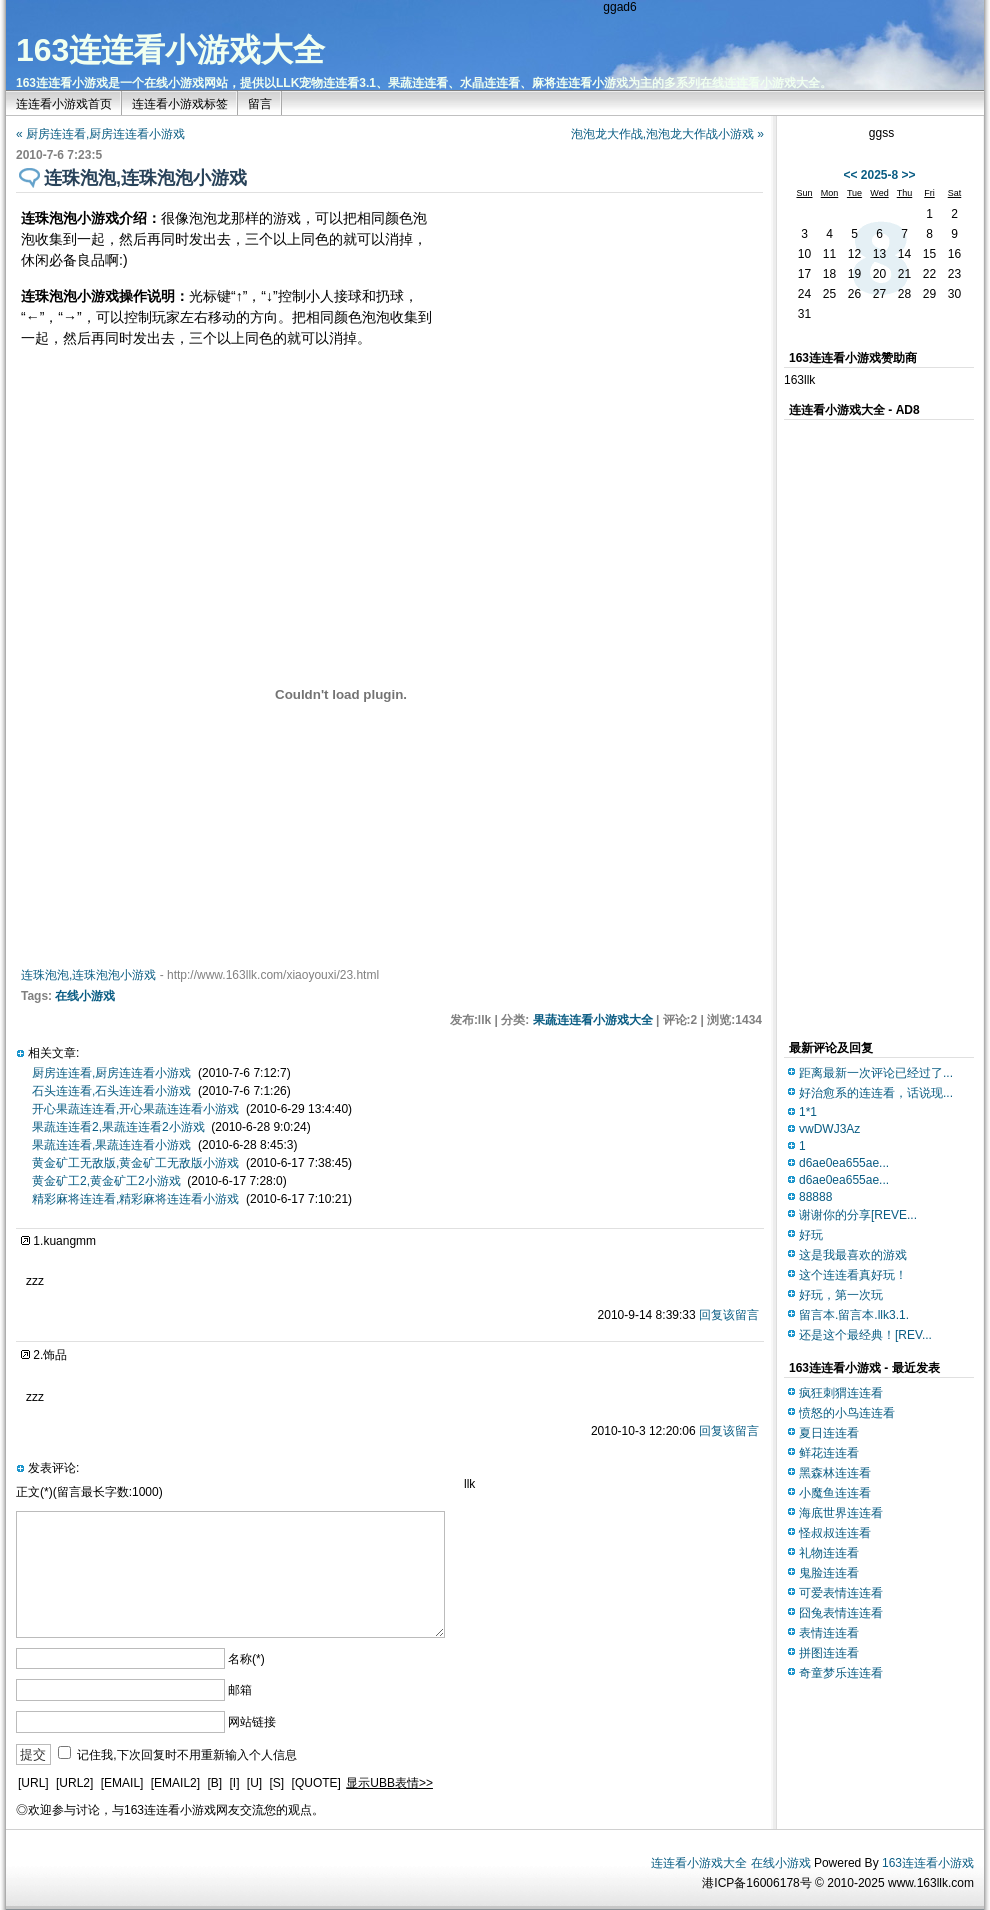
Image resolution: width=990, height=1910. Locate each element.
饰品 (55, 1355)
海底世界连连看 (841, 1513)
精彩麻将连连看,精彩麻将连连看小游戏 (135, 1199)
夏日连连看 (829, 1433)
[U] (254, 1783)
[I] (234, 1783)
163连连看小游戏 (928, 1863)
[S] (277, 1783)
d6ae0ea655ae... (844, 1163)
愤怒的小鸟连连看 (847, 1413)
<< (850, 175)
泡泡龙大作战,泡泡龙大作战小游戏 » (667, 134)
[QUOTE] (316, 1783)
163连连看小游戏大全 (170, 50)
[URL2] (74, 1783)
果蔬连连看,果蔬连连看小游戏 (111, 1145)
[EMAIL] (122, 1783)
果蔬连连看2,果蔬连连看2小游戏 (118, 1127)
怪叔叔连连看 (835, 1533)
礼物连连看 (829, 1553)
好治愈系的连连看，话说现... (876, 1093)
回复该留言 (729, 1315)
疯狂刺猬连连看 (841, 1393)
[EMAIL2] (175, 1783)
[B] (214, 1783)
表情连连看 (829, 1633)
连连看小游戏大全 (699, 1863)
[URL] (33, 1783)
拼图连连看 (829, 1653)
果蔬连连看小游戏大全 (593, 1020)
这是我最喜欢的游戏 (853, 1255)
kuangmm (69, 1241)
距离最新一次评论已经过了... (876, 1073)
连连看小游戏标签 (180, 104)
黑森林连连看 (835, 1473)
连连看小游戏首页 (64, 104)
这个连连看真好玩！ (853, 1275)
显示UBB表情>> (389, 1783)
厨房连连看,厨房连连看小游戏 (111, 1073)
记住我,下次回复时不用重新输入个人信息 (186, 1755)
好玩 (811, 1235)
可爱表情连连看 (841, 1593)
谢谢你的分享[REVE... (858, 1215)
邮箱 (240, 1690)
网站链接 (252, 1722)
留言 (260, 104)
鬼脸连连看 (829, 1573)
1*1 (808, 1112)
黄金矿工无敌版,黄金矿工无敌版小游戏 (135, 1163)
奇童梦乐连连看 (841, 1673)
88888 (815, 1197)
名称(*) (246, 1659)
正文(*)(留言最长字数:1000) (89, 1492)
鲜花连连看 (829, 1453)
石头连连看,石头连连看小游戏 (111, 1091)
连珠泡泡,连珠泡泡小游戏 (88, 975)
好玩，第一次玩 (841, 1295)
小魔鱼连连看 (835, 1493)
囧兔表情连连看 (841, 1613)
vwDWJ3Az (829, 1129)
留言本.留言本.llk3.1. (854, 1315)
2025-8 (879, 175)
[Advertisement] (864, 725)
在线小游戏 (85, 996)
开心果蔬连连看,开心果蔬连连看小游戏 (135, 1109)
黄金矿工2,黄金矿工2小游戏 (106, 1181)
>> (909, 175)
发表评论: (53, 1468)
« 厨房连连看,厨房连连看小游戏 (100, 134)
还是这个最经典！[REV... (865, 1335)
